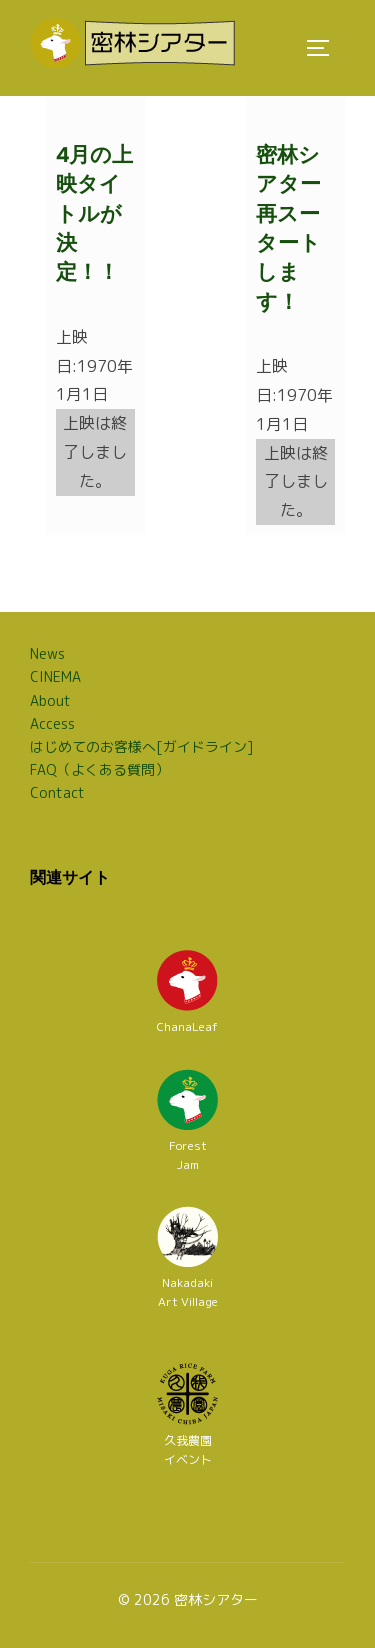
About (50, 700)
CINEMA (55, 676)
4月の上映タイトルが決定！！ (94, 214)
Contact (57, 792)
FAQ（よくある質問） (99, 769)
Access (52, 723)
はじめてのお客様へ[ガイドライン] (142, 746)
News (47, 653)
